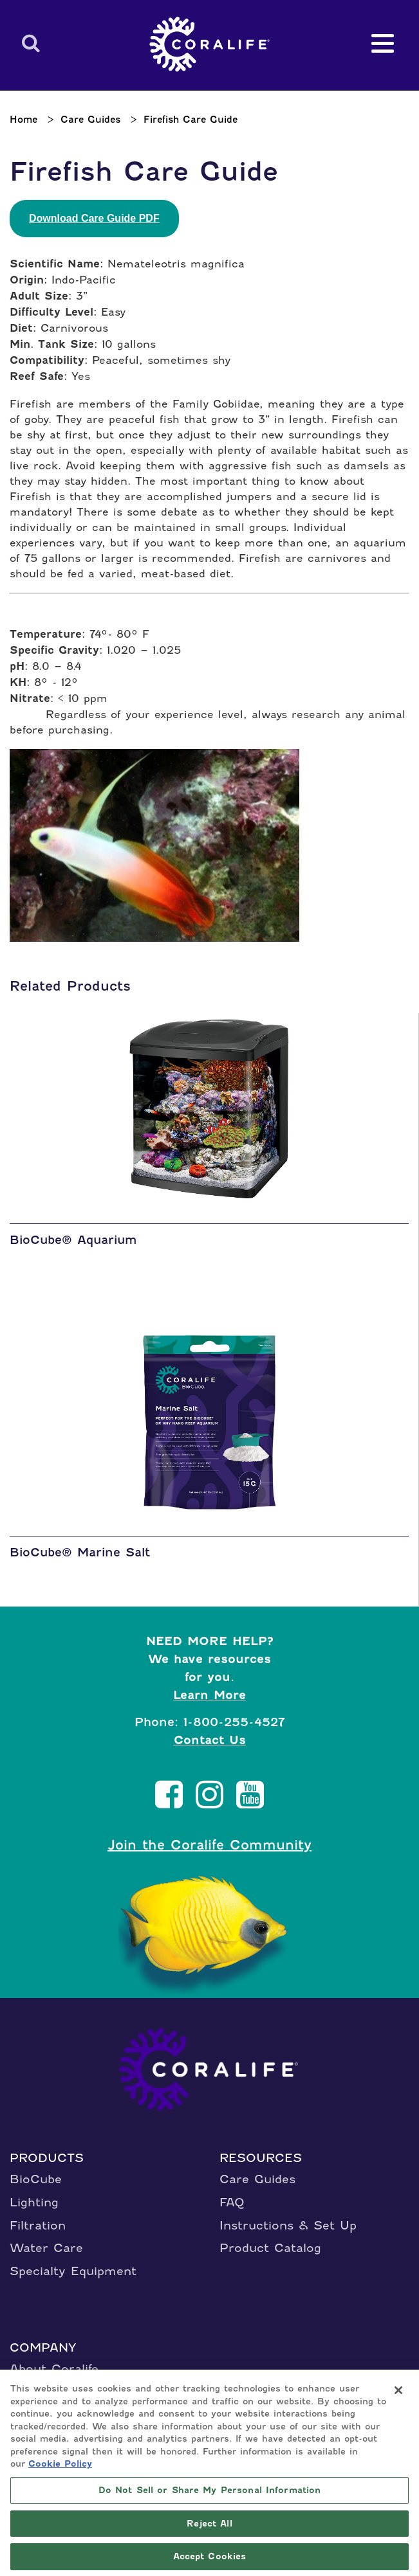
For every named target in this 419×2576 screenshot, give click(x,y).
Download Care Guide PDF (94, 218)
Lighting (34, 2202)
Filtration (38, 2225)
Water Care (46, 2247)
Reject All (209, 2528)
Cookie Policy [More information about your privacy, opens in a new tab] (60, 2469)
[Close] (398, 2395)
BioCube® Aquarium (73, 1240)
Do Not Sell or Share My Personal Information (209, 2494)
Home (23, 119)
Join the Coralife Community (209, 1845)
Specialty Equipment (73, 2271)
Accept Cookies (210, 2561)
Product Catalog (270, 2247)
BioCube (36, 2179)
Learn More (209, 1695)
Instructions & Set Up (288, 2225)
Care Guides (90, 119)
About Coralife (54, 2368)
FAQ (232, 2202)
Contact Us (210, 1740)
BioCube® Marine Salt (80, 1553)
